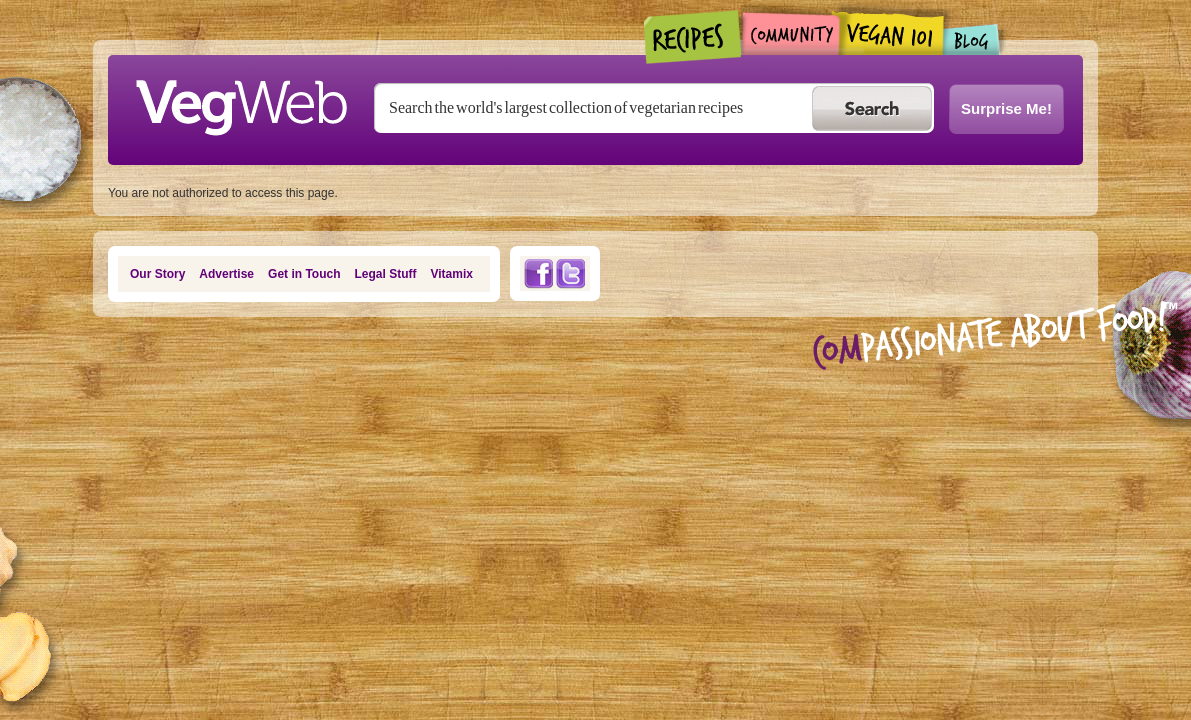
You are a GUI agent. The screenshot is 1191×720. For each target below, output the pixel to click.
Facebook (538, 273)
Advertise (226, 274)
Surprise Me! (1006, 108)
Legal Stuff (386, 274)
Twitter (571, 273)
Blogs (972, 39)
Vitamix (452, 274)
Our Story (157, 274)
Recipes (693, 37)
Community (790, 33)
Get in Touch (304, 274)
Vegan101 (891, 33)
